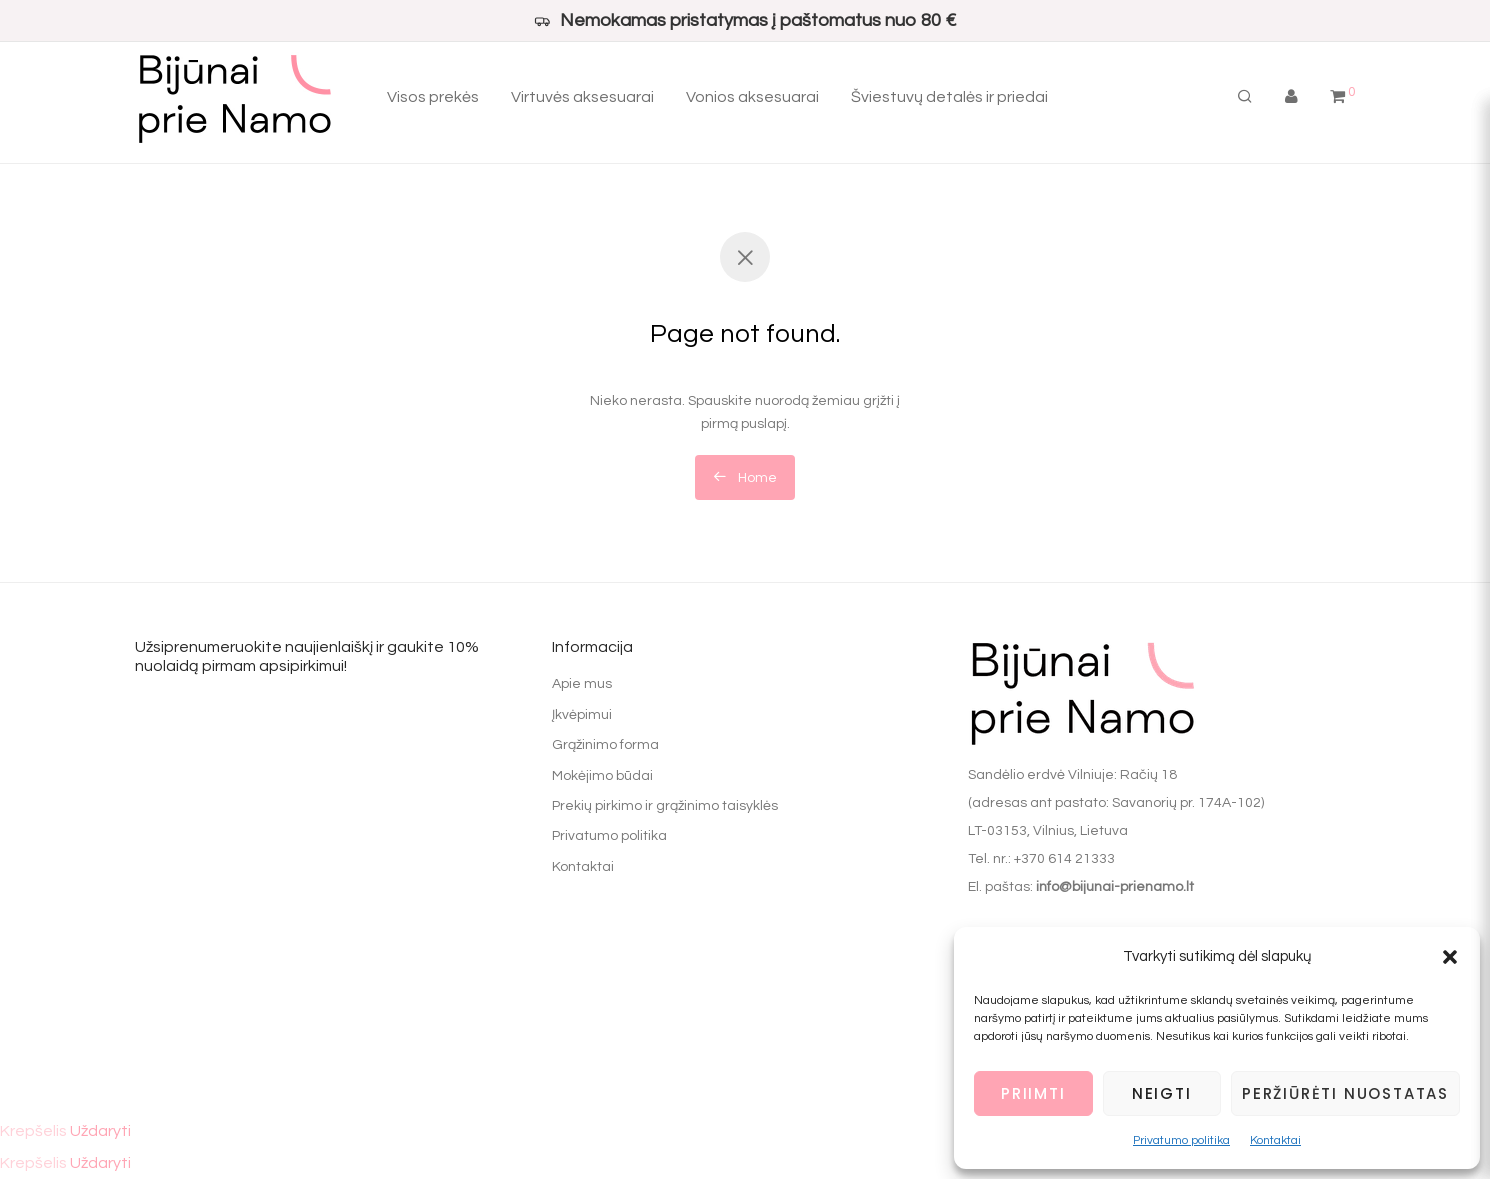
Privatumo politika (1181, 1140)
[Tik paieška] (1245, 100)
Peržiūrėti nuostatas (1345, 1093)
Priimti (1033, 1093)
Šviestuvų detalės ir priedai (949, 100)
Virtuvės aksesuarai (582, 100)
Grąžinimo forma (605, 745)
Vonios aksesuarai (752, 100)
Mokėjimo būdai (602, 776)
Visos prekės (433, 100)
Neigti (1162, 1093)
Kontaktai (1275, 1140)
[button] (1450, 957)
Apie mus (582, 684)
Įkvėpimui (582, 715)
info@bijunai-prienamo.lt (1115, 887)
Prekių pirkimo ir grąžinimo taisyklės (665, 806)
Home (745, 477)
